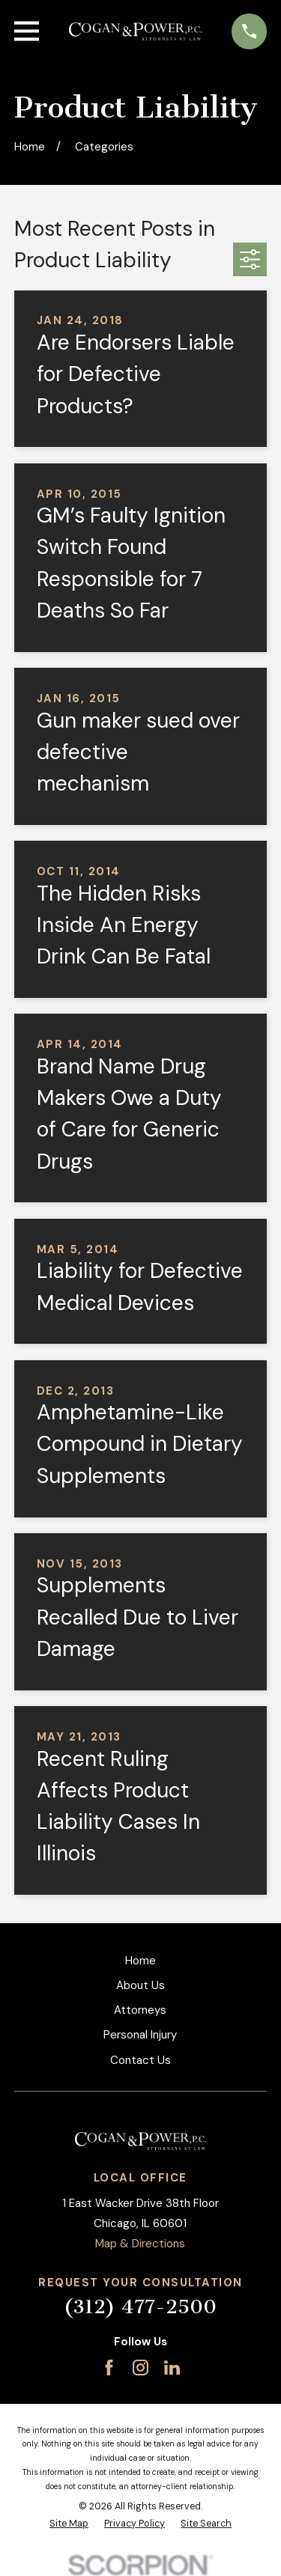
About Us (140, 1985)
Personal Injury (140, 2034)
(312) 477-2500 (140, 2306)
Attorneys (140, 2010)
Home (140, 1960)
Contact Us (140, 2060)
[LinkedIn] (172, 2367)
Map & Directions (140, 2243)
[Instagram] (140, 2367)
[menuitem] (68, 2524)
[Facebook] (109, 2367)
